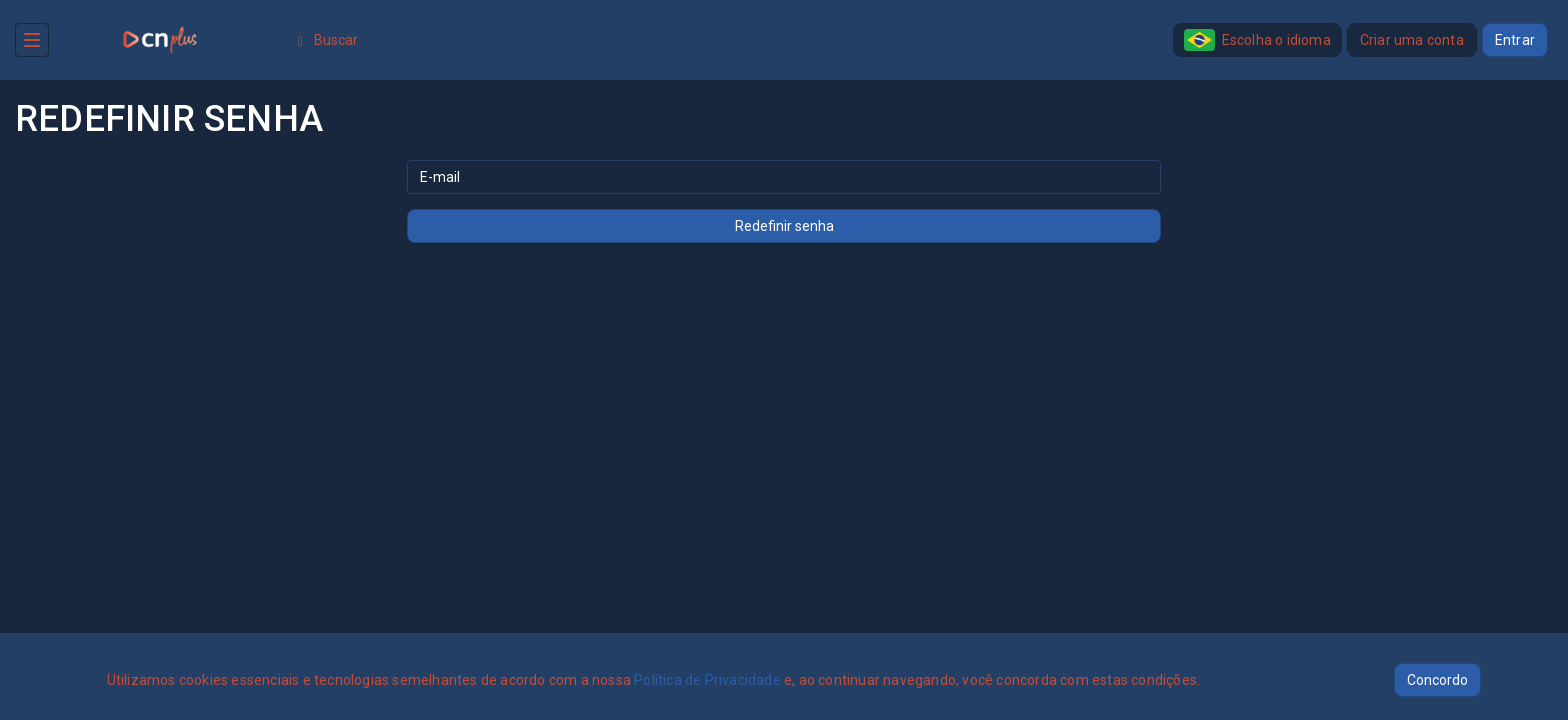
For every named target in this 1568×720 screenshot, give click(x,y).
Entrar (1515, 40)
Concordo (1437, 680)
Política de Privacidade (707, 680)
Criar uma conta (1412, 40)
